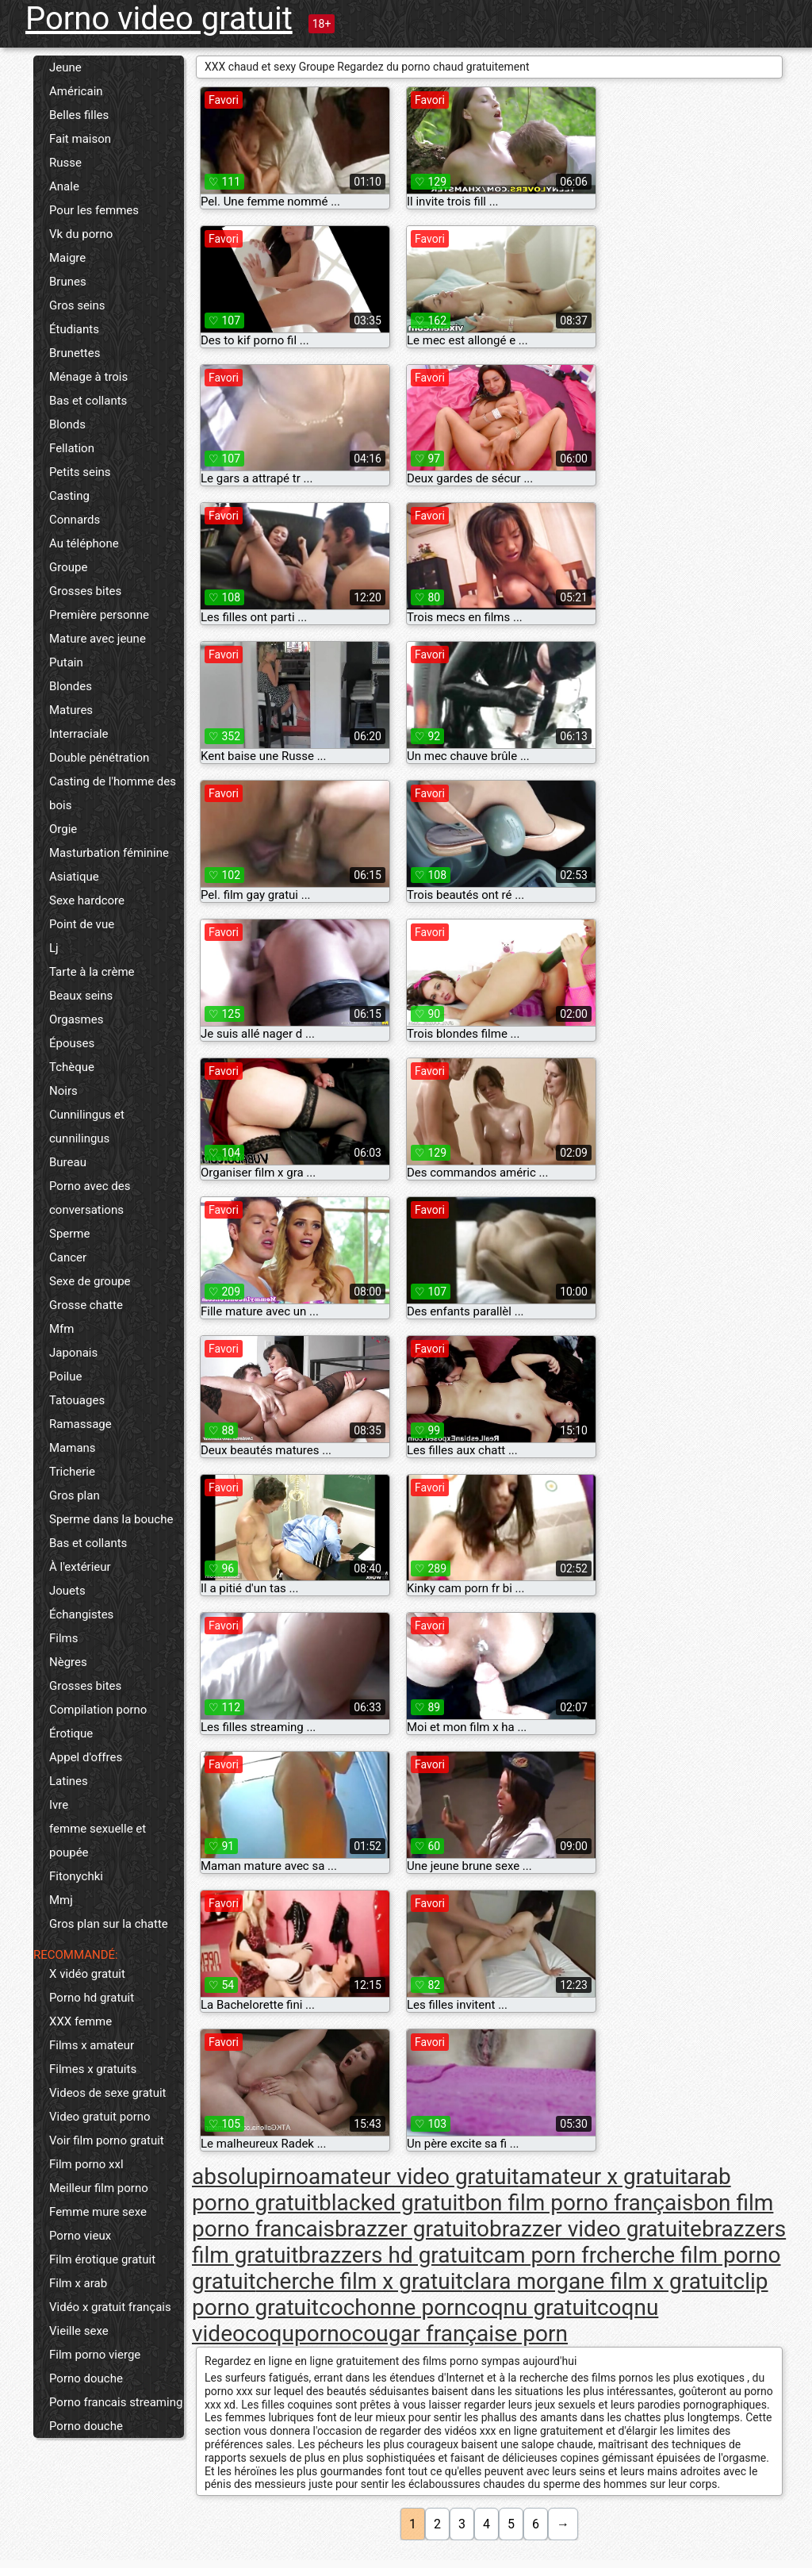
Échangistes (81, 1614)
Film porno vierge (94, 2355)
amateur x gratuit (603, 2176)
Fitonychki (76, 1876)
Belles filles (79, 115)
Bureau (67, 1162)
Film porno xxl (86, 2164)
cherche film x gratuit (358, 2281)
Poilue (65, 1376)
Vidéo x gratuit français (110, 2307)
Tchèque (71, 1067)
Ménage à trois (88, 377)
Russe (65, 162)
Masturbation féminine (109, 853)
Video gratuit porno (100, 2117)
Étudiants (74, 329)
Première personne (99, 615)
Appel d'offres (85, 1757)
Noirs (63, 1091)
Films (63, 1638)
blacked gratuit (392, 2203)
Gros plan (74, 1495)
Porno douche (86, 2378)
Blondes (70, 686)
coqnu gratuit (531, 2307)
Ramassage (80, 1424)
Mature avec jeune (97, 639)
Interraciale (79, 734)
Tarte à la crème (92, 972)
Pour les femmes (94, 210)
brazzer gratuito (412, 2229)
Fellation (71, 448)
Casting (69, 496)
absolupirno (250, 2176)
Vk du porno (81, 234)
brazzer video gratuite (595, 2229)
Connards (74, 520)
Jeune (65, 67)
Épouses (71, 1043)
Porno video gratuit (159, 18)
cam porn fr (539, 2255)
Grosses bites (85, 591)
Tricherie (72, 1472)
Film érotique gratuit (102, 2259)
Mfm (61, 1329)
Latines (68, 1781)
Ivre (58, 1805)
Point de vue (81, 924)
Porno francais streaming (115, 2402)
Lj (54, 948)
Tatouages (77, 1400)
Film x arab (78, 2283)
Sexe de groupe (90, 1281)
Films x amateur (91, 2045)
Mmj (61, 1900)
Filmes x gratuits (92, 2069)
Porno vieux (80, 2236)
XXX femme (80, 2021)
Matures (71, 710)
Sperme (69, 1234)
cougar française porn (460, 2334)
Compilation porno (98, 1710)
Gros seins (77, 305)
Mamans (72, 1448)
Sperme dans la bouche (111, 1519)
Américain (76, 91)
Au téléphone (84, 543)
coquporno (298, 2334)
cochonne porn (392, 2307)
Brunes (67, 281)
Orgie (63, 829)
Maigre (67, 258)
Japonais (73, 1353)
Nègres (68, 1662)
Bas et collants (88, 401)
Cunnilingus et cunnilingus (86, 1127)
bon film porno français (579, 2203)
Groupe (68, 567)
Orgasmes (76, 1019)
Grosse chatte (86, 1305)
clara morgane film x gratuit (598, 2281)
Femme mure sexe (98, 2212)
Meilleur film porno (98, 2188)
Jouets (67, 1591)
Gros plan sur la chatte (108, 1924)
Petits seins (80, 472)
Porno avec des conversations (89, 1198)
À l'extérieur (80, 1567)
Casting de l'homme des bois (112, 793)
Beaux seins (81, 996)
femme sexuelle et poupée (97, 1841)
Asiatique (74, 877)
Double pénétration (99, 758)
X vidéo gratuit (87, 1974)
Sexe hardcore (86, 900)
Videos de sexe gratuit (108, 2093)
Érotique (71, 1733)
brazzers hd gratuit (390, 2255)
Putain (66, 662)
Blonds (67, 424)
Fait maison (80, 139)
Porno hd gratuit (91, 1998)
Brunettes (74, 353)
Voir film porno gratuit (106, 2140)
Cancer (67, 1257)
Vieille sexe (79, 2331)
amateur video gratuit (413, 2176)
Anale (64, 186)
